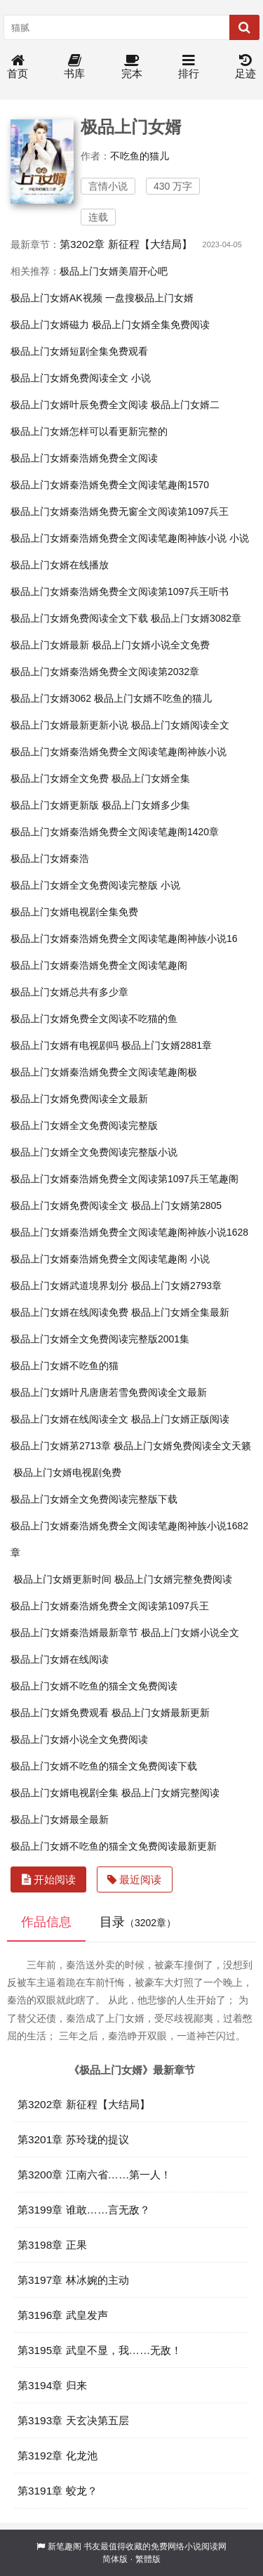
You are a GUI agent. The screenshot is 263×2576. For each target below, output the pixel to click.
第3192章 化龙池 (57, 2455)
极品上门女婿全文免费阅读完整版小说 (94, 1152)
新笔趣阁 (64, 2546)
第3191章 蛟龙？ (57, 2491)
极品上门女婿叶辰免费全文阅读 (79, 404)
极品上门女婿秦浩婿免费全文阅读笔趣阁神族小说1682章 (129, 1539)
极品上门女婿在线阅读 (60, 1659)
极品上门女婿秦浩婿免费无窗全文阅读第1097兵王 (120, 511)
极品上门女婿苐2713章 (61, 1445)
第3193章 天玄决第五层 (73, 2420)
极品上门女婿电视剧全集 (65, 1792)
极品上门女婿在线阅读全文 (69, 1419)
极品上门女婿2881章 (166, 1045)
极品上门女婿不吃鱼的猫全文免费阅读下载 (104, 1766)
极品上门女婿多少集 (146, 805)
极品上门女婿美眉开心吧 (114, 271)
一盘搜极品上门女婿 (149, 297)
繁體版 (148, 2559)
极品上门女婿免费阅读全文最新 (79, 1098)
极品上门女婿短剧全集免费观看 (79, 351)
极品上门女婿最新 (50, 644)
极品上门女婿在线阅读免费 (69, 1312)
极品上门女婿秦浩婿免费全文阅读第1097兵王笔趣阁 (124, 1178)
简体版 (115, 2559)
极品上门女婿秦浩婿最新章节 (74, 1632)
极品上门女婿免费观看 (60, 1712)
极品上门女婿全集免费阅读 (151, 324)
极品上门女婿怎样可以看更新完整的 (89, 431)
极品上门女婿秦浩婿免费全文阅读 (84, 458)
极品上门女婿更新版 (55, 805)
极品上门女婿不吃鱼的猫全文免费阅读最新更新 (114, 1846)
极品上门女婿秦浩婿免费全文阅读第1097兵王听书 (120, 591)
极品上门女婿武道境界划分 (69, 1285)
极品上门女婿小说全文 (190, 1632)
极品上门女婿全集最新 (180, 1312)
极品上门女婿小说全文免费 (151, 644)
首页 (17, 67)
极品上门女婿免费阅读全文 (69, 1205)
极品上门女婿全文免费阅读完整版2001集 (100, 1339)
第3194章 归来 (52, 2385)
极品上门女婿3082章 (196, 618)
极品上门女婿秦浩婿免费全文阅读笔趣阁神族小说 (119, 751)
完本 (131, 67)
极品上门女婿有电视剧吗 (65, 1045)
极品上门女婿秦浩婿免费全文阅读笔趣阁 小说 (110, 1258)
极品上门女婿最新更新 (161, 1712)
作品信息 (46, 1922)
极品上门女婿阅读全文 (180, 725)
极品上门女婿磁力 (50, 324)
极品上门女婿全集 (151, 778)
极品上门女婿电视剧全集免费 (74, 911)
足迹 (245, 67)
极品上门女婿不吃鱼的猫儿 (153, 698)
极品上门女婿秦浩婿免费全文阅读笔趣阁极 (104, 1072)
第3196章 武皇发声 (63, 2315)
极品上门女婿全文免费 (60, 778)
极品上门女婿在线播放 (60, 564)
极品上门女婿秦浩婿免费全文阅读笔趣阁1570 (110, 484)
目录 (138, 1922)
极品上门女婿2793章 (176, 1285)
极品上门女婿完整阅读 (170, 1792)
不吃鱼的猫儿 (139, 156)
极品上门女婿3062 (51, 698)
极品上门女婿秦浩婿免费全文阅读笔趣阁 (99, 965)
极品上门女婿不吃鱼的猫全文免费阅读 (94, 1686)
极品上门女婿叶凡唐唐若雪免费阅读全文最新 (109, 1392)
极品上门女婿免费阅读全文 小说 (81, 378)
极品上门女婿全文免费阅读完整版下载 (94, 1499)
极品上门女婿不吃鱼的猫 (65, 1365)
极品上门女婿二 (185, 404)
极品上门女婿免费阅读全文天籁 (182, 1445)
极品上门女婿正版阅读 (180, 1419)
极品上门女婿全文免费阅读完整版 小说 (95, 885)
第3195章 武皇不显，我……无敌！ (100, 2350)
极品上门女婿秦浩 (50, 858)
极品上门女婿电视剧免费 (67, 1472)
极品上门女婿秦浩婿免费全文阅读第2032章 (105, 671)
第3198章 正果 (52, 2245)
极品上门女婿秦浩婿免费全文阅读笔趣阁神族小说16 (124, 938)
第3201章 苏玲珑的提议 (73, 2139)
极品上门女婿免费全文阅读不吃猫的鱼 (94, 1018)
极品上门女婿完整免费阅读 (173, 1579)
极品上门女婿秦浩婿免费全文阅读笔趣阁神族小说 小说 (130, 538)
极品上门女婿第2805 (176, 1205)
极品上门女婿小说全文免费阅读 (79, 1739)
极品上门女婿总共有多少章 (69, 992)
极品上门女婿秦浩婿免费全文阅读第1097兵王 (110, 1605)
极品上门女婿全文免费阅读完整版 (84, 1125)
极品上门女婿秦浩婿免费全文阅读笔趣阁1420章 (115, 831)
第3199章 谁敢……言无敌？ (84, 2210)
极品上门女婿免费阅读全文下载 (79, 618)
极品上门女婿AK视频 (56, 297)
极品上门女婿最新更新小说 (69, 725)
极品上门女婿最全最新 (60, 1819)
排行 (188, 67)
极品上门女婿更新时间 (62, 1579)
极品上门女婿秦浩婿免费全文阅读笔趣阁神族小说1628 (129, 1232)
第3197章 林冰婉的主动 (73, 2280)
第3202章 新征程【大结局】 (126, 244)
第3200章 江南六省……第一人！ (94, 2175)
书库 (74, 67)
